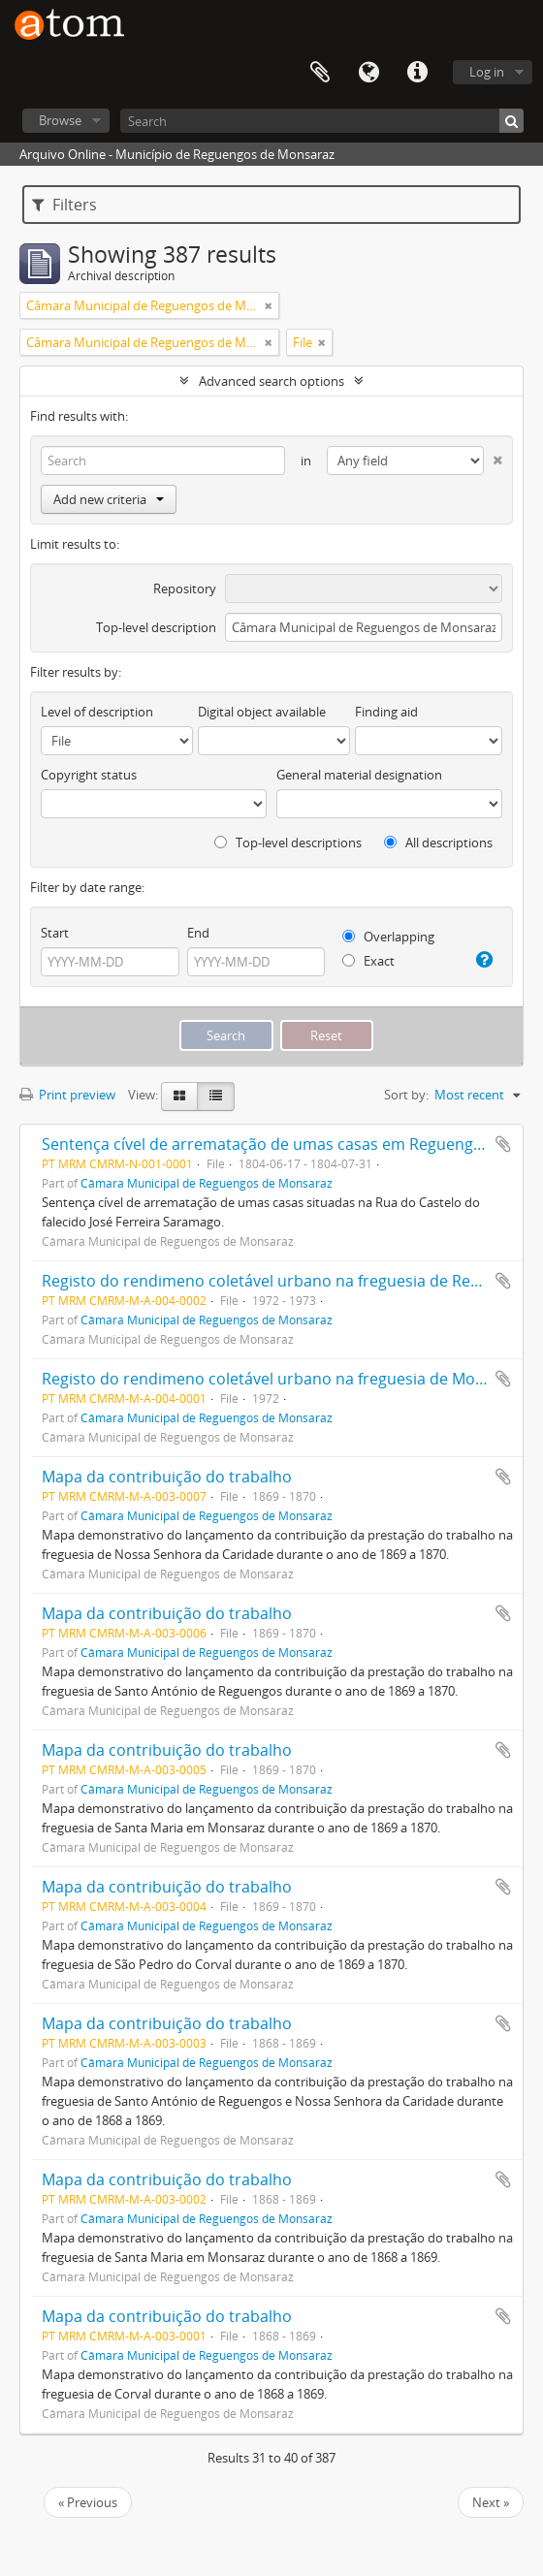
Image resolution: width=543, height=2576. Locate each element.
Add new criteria (108, 499)
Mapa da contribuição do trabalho (167, 1476)
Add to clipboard (503, 1144)
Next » (490, 2502)
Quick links (417, 72)
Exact (368, 961)
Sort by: (406, 1094)
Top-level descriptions (288, 842)
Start (55, 932)
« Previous (87, 2502)
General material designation (359, 774)
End (198, 932)
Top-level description (156, 627)
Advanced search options (271, 381)
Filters (64, 204)
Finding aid (386, 711)
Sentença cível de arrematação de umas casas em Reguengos (266, 1144)
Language (368, 72)
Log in (486, 71)
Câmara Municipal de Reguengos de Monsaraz (206, 1183)
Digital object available (262, 711)
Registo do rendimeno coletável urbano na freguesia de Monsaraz (283, 1378)
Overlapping (388, 936)
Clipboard (320, 72)
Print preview (67, 1094)
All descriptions (438, 842)
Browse (60, 120)
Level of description (97, 711)
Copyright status (89, 774)
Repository (184, 588)
